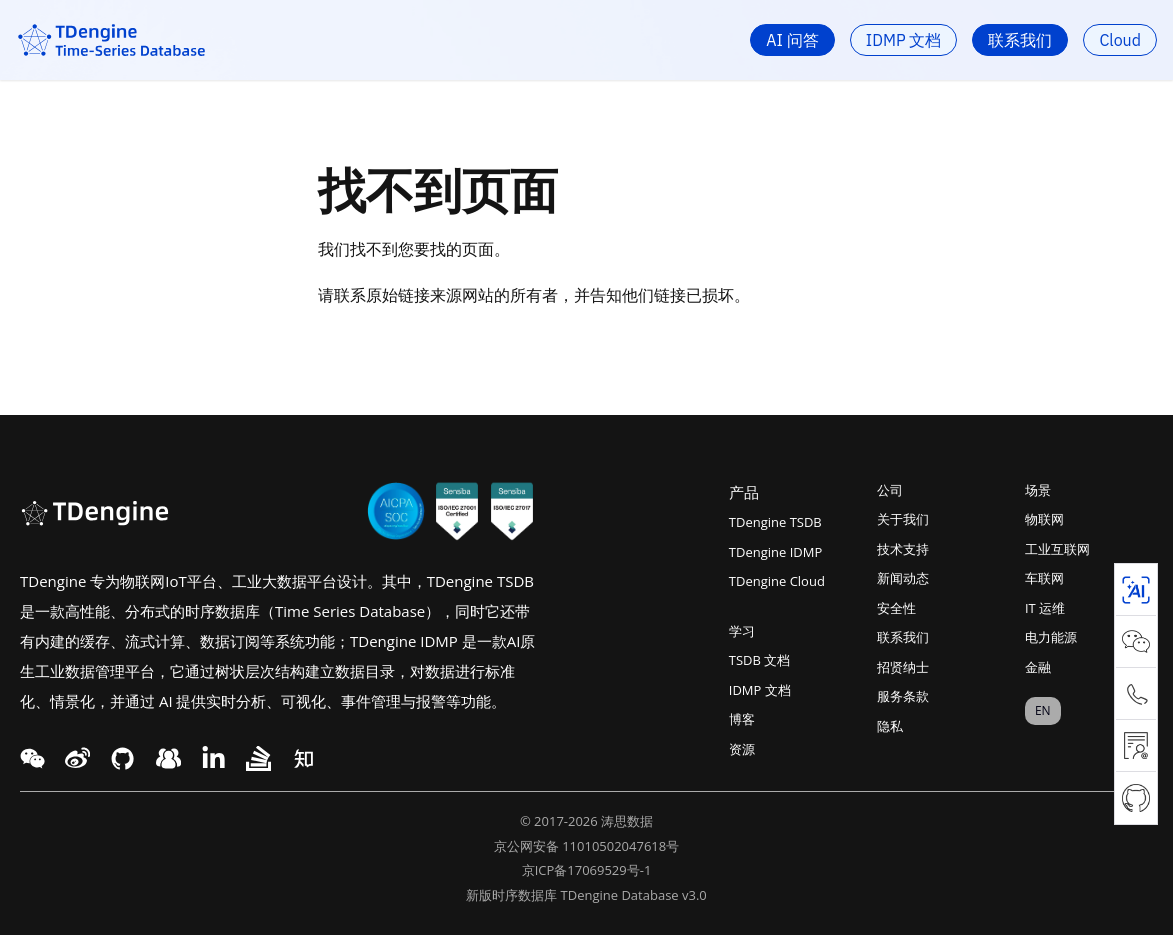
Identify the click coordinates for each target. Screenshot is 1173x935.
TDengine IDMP (775, 552)
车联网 (1044, 578)
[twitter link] (77, 758)
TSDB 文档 (760, 660)
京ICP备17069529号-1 (587, 870)
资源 (742, 749)
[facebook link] (122, 758)
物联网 (1044, 519)
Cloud (1120, 40)
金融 (1038, 667)
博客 (742, 719)
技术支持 (903, 549)
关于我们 (903, 519)
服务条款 (903, 696)
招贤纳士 (903, 667)
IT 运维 (1045, 608)
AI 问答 (792, 40)
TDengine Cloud (777, 581)
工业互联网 (1057, 549)
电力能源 (1051, 637)
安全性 (896, 608)
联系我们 (1020, 40)
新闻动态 (903, 578)
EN (1043, 710)
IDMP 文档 (904, 40)
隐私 (890, 726)
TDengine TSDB (775, 522)
